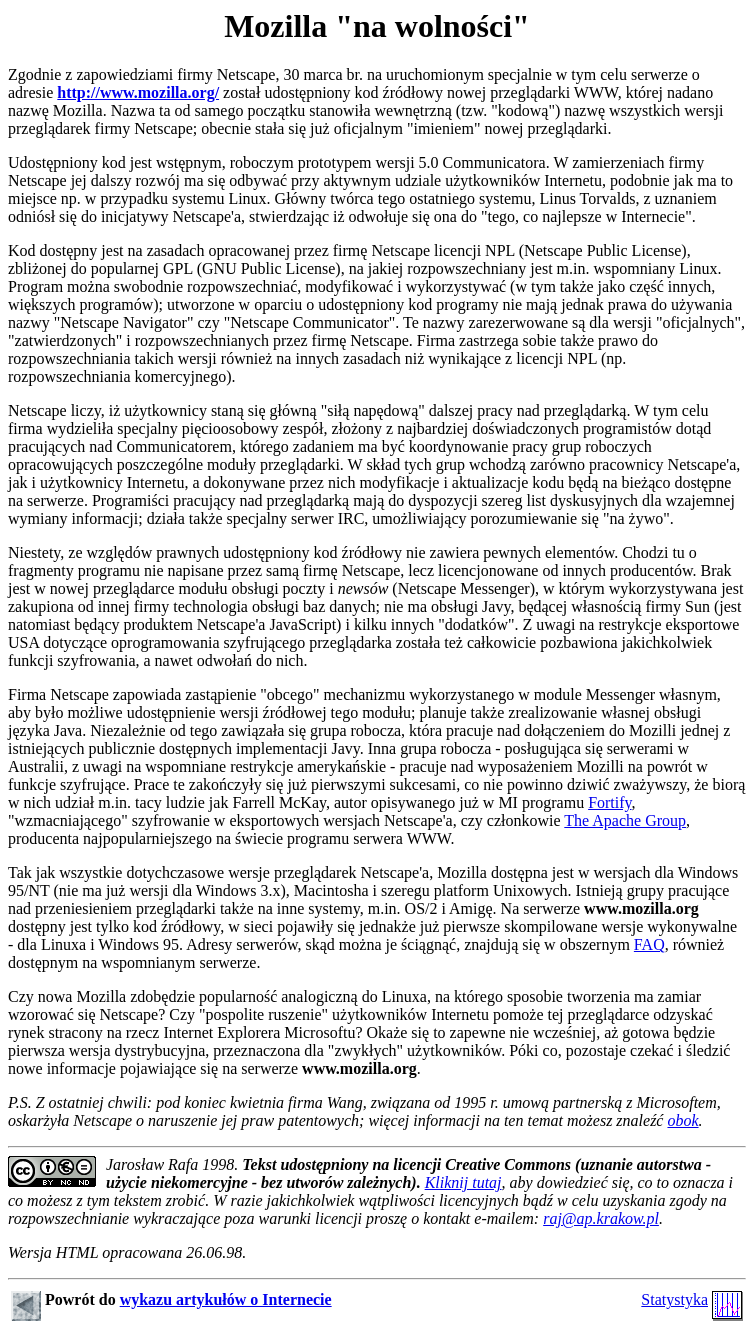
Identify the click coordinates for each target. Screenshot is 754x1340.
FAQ (649, 944)
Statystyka (674, 1299)
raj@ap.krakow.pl (601, 1218)
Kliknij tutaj (463, 1182)
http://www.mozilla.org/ (138, 92)
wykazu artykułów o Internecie (226, 1299)
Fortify (609, 802)
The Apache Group (625, 820)
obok (682, 1120)
